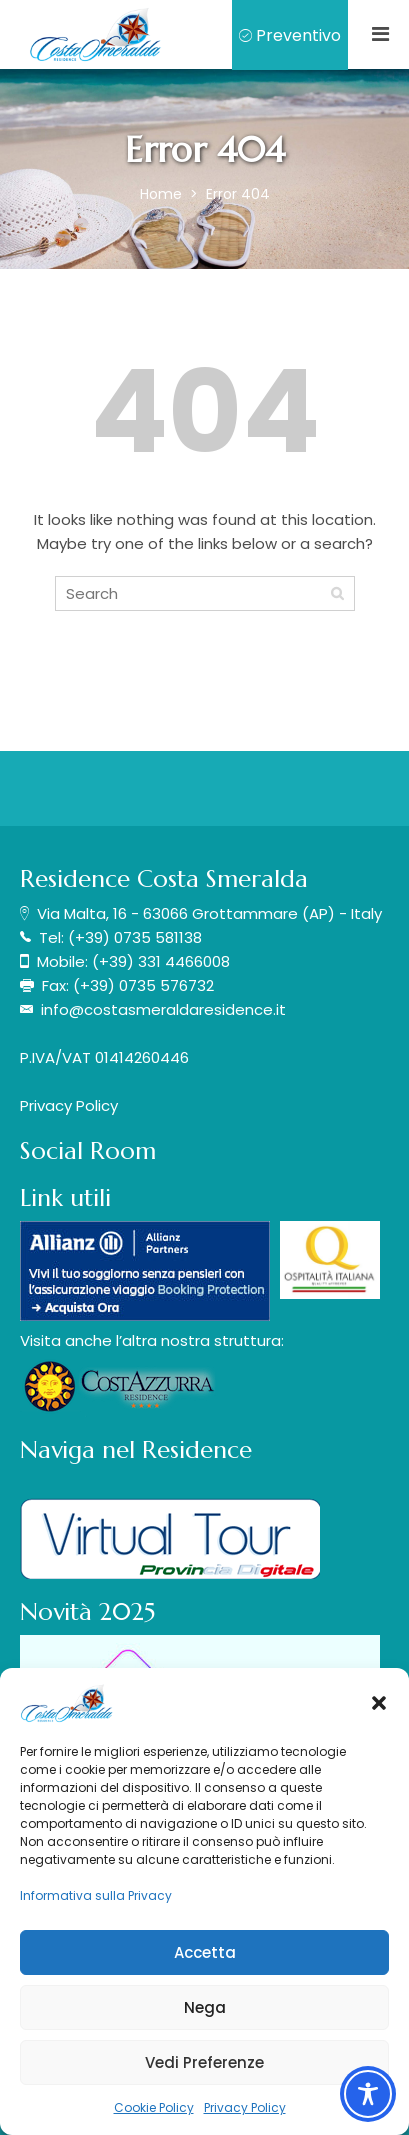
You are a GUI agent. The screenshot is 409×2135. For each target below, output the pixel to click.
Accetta (205, 1952)
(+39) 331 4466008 (161, 961)
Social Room (88, 1151)
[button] (379, 1703)
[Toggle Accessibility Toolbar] (368, 2094)
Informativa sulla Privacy (96, 1895)
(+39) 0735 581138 (135, 937)
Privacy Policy (245, 2107)
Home (163, 194)
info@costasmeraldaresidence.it (163, 1009)
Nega (205, 2007)
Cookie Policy (154, 2107)
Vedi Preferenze (204, 2062)
